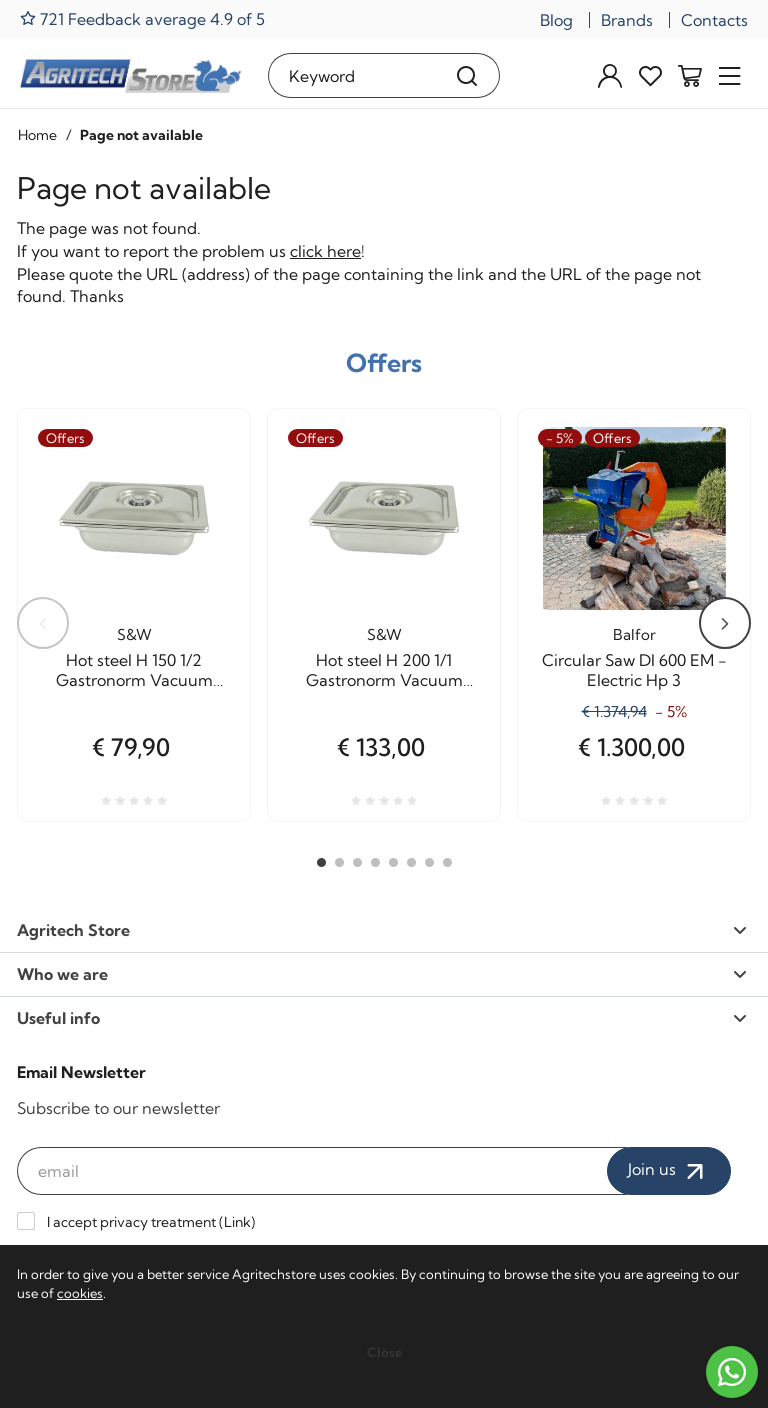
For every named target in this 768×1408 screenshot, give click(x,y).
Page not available (141, 135)
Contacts (714, 20)
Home (37, 135)
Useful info (382, 1018)
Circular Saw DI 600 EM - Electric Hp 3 (634, 670)
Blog (556, 20)
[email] (322, 1171)
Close (384, 1352)
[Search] (467, 75)
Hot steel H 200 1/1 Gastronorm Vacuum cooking (384, 670)
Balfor (634, 634)
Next (725, 623)
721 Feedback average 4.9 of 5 (142, 18)
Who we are (382, 974)
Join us (669, 1171)
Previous (43, 623)
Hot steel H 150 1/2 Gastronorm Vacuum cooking (134, 670)
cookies (80, 1293)
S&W (134, 634)
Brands (627, 20)
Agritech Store (382, 930)
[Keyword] (352, 75)
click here (325, 251)
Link (237, 1222)
